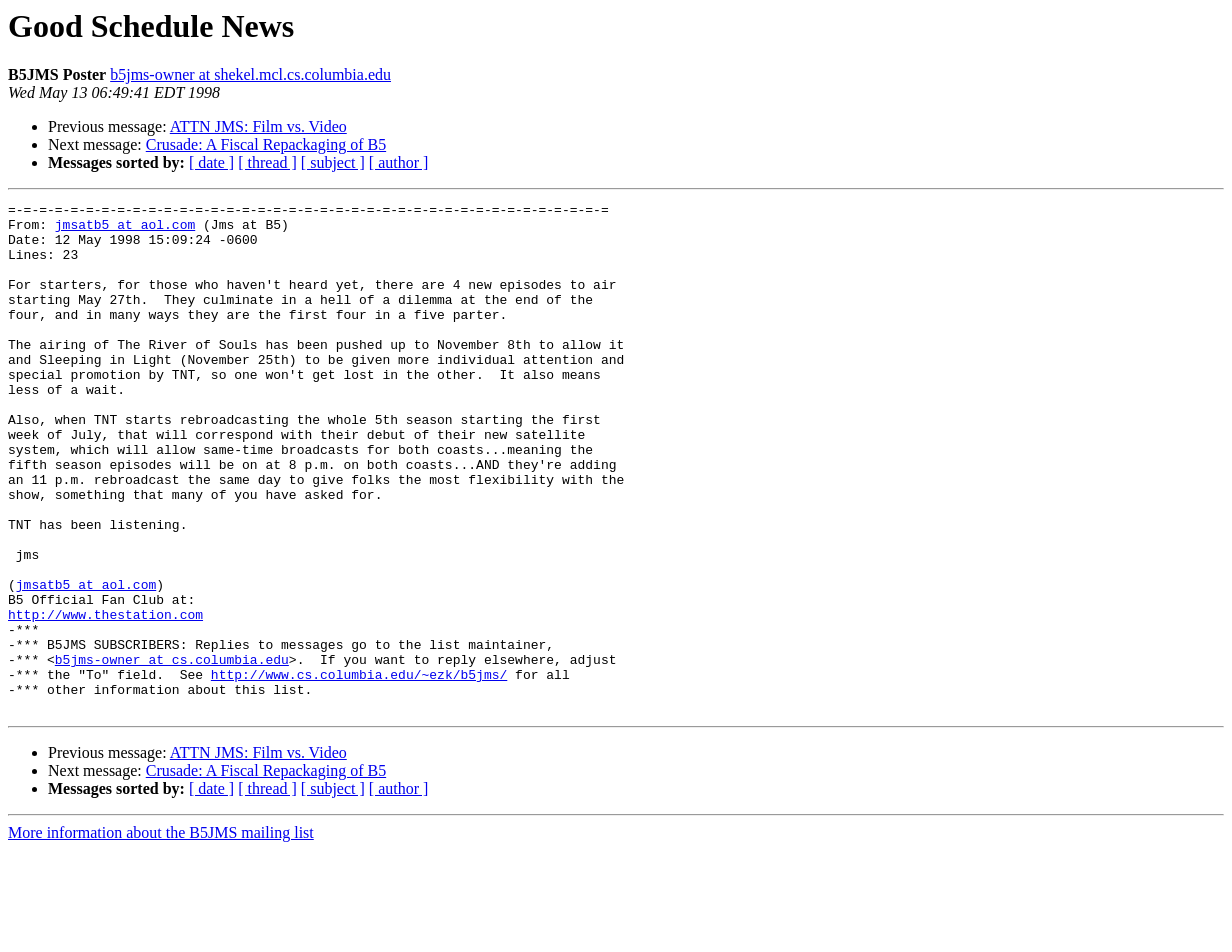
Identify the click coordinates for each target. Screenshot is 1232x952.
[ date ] (211, 162)
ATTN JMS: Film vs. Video (258, 126)
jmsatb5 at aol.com (125, 230)
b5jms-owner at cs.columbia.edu (172, 752)
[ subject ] (333, 162)
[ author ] (399, 162)
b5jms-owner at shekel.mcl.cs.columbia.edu (250, 74)
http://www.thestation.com (105, 698)
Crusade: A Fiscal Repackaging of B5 (266, 144)
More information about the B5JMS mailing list (161, 934)
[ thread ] (267, 162)
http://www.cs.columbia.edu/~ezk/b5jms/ (359, 770)
